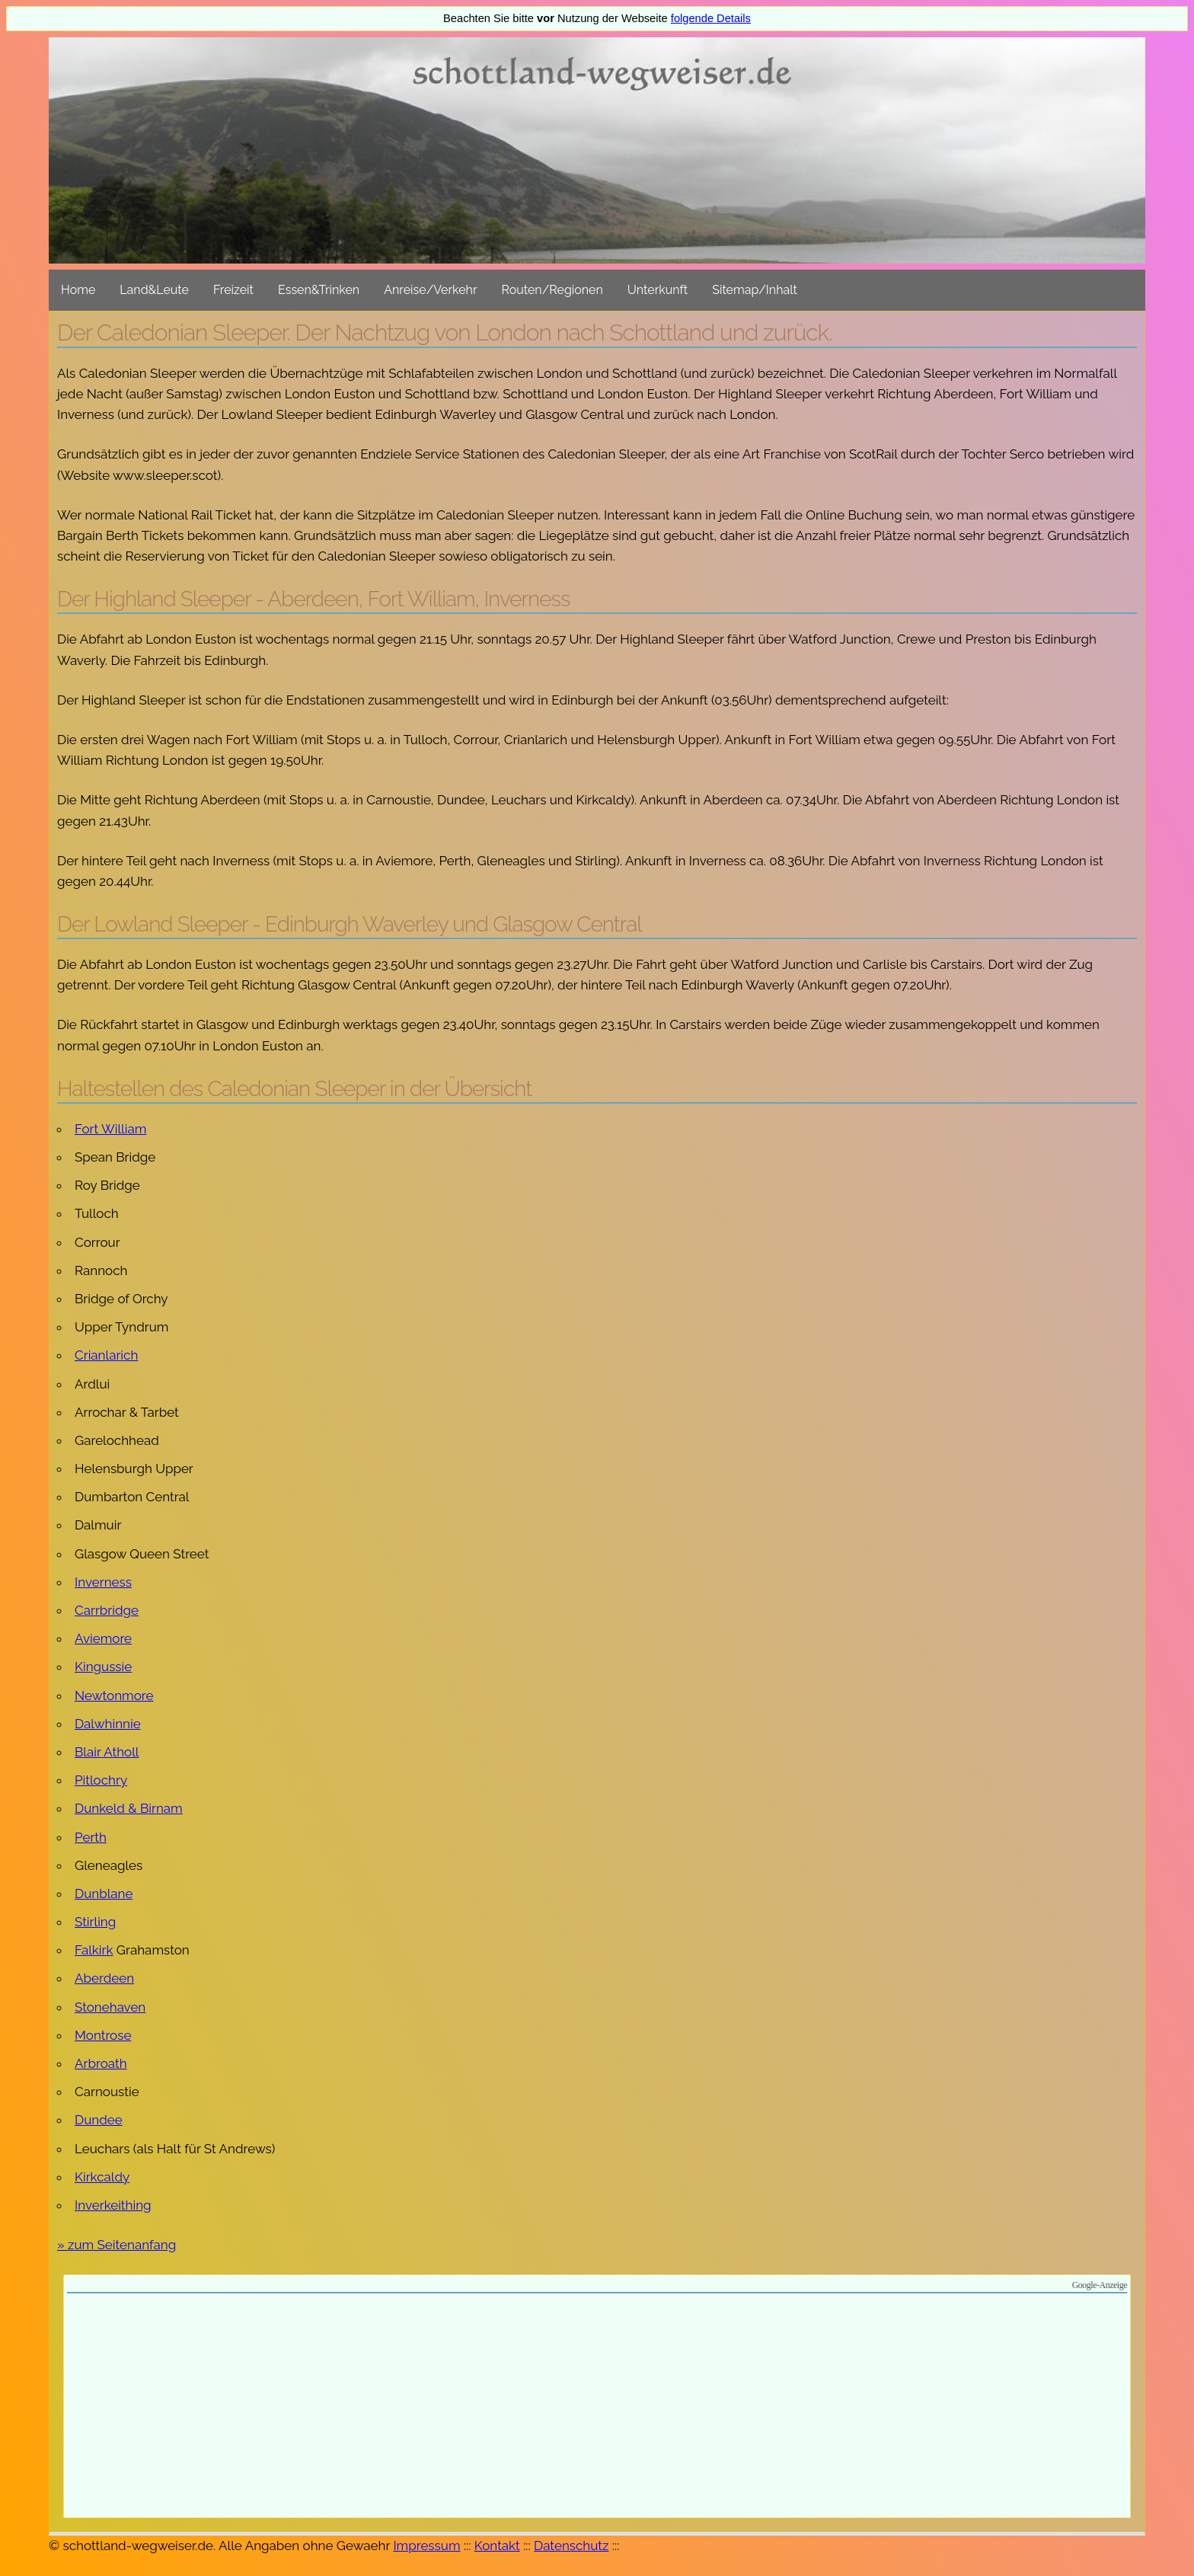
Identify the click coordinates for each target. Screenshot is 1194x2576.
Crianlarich (106, 1355)
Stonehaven (110, 2007)
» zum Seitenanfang (116, 2244)
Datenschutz (571, 2545)
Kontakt (497, 2545)
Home (78, 290)
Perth (91, 1837)
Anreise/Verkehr (430, 290)
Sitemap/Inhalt (754, 290)
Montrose (103, 2035)
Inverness (103, 1582)
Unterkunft (657, 290)
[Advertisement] (597, 2407)
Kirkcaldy (102, 2176)
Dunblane (103, 1893)
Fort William (110, 1128)
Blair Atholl (107, 1751)
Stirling (95, 1921)
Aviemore (103, 1638)
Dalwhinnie (108, 1723)
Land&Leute (154, 290)
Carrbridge (107, 1610)
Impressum (426, 2545)
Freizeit (233, 290)
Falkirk (94, 1950)
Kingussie (103, 1666)
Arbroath (101, 2063)
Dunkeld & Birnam (129, 1808)
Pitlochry (101, 1780)
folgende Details (711, 18)
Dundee (99, 2119)
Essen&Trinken (318, 290)
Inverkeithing (113, 2205)
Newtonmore (114, 1695)
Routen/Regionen (552, 290)
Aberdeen (104, 1978)
